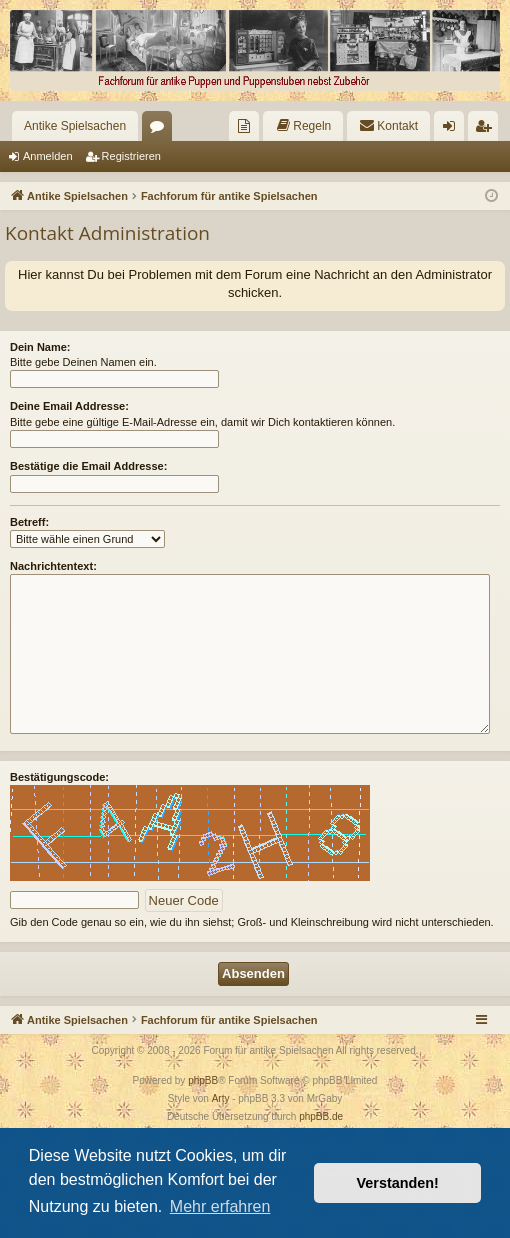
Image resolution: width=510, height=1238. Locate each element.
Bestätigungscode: (59, 777)
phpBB (203, 1080)
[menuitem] (244, 126)
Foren (161, 130)
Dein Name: (40, 347)
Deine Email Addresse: (69, 406)
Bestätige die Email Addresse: (88, 466)
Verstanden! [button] (398, 1183)
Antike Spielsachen (75, 126)
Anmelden (48, 156)
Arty (221, 1098)
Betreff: (29, 522)
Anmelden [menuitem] (453, 130)
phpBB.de (321, 1116)
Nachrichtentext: (53, 566)
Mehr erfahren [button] (220, 1206)
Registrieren (131, 156)
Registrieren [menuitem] (487, 130)
